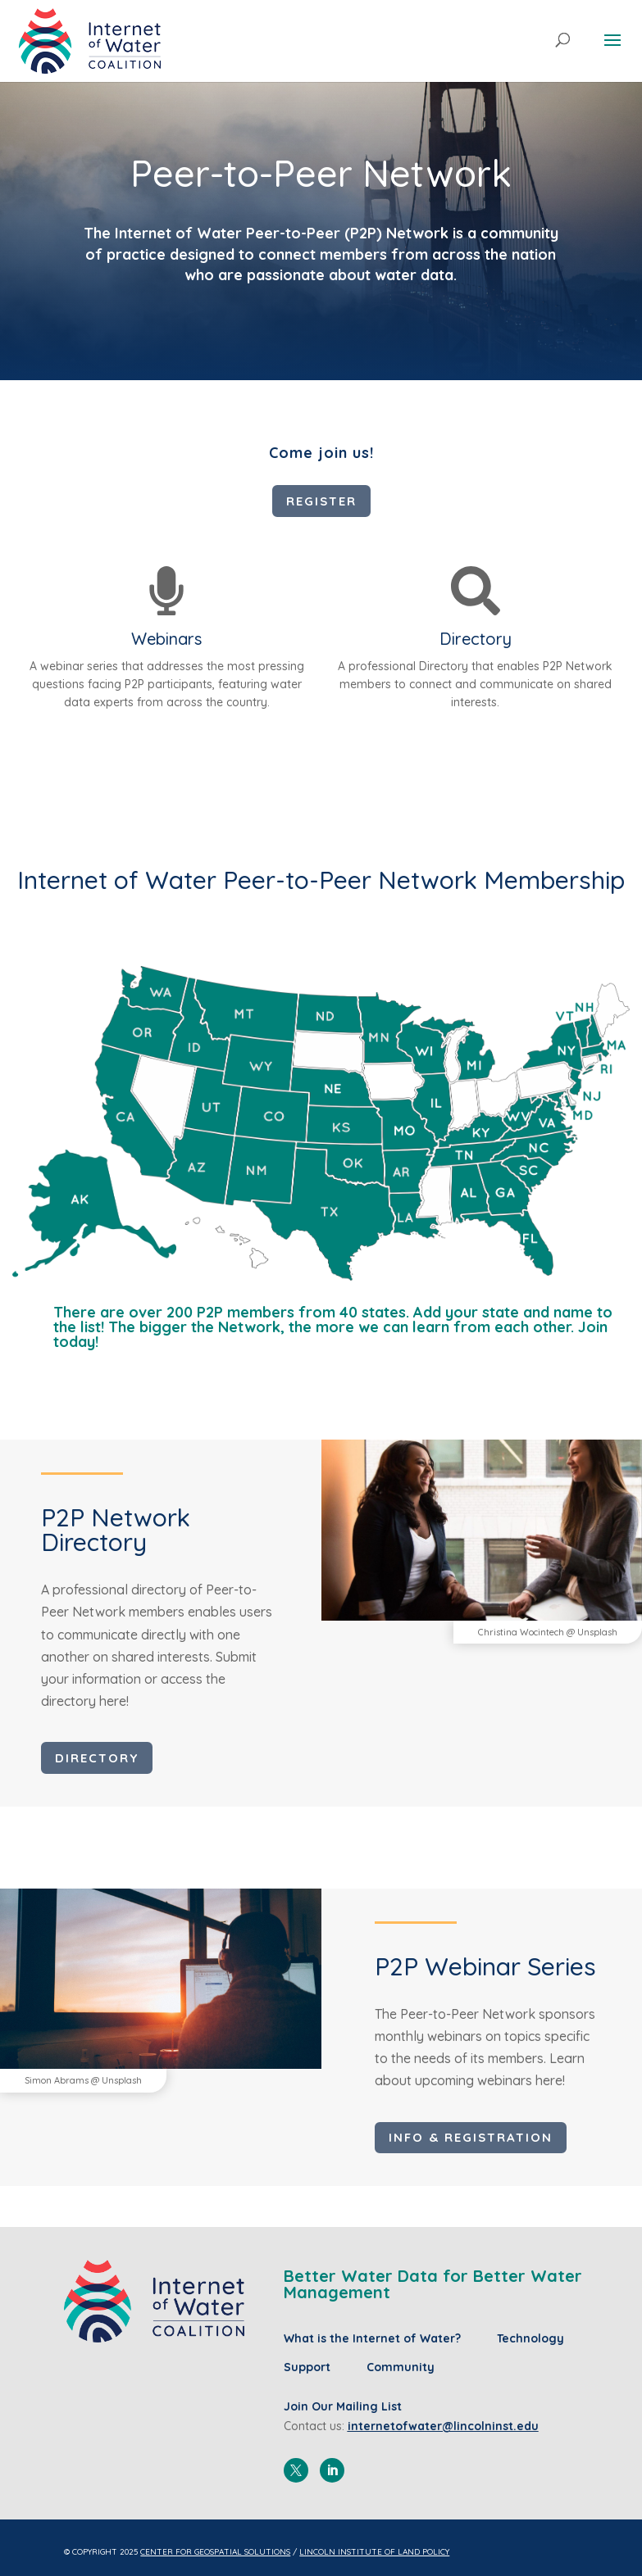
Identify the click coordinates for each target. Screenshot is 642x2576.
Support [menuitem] (307, 2367)
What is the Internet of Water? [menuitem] (372, 2338)
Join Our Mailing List (343, 2406)
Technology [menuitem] (530, 2338)
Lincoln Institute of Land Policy (374, 2552)
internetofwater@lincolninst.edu (443, 2426)
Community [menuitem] (401, 2367)
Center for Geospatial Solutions (215, 2552)
